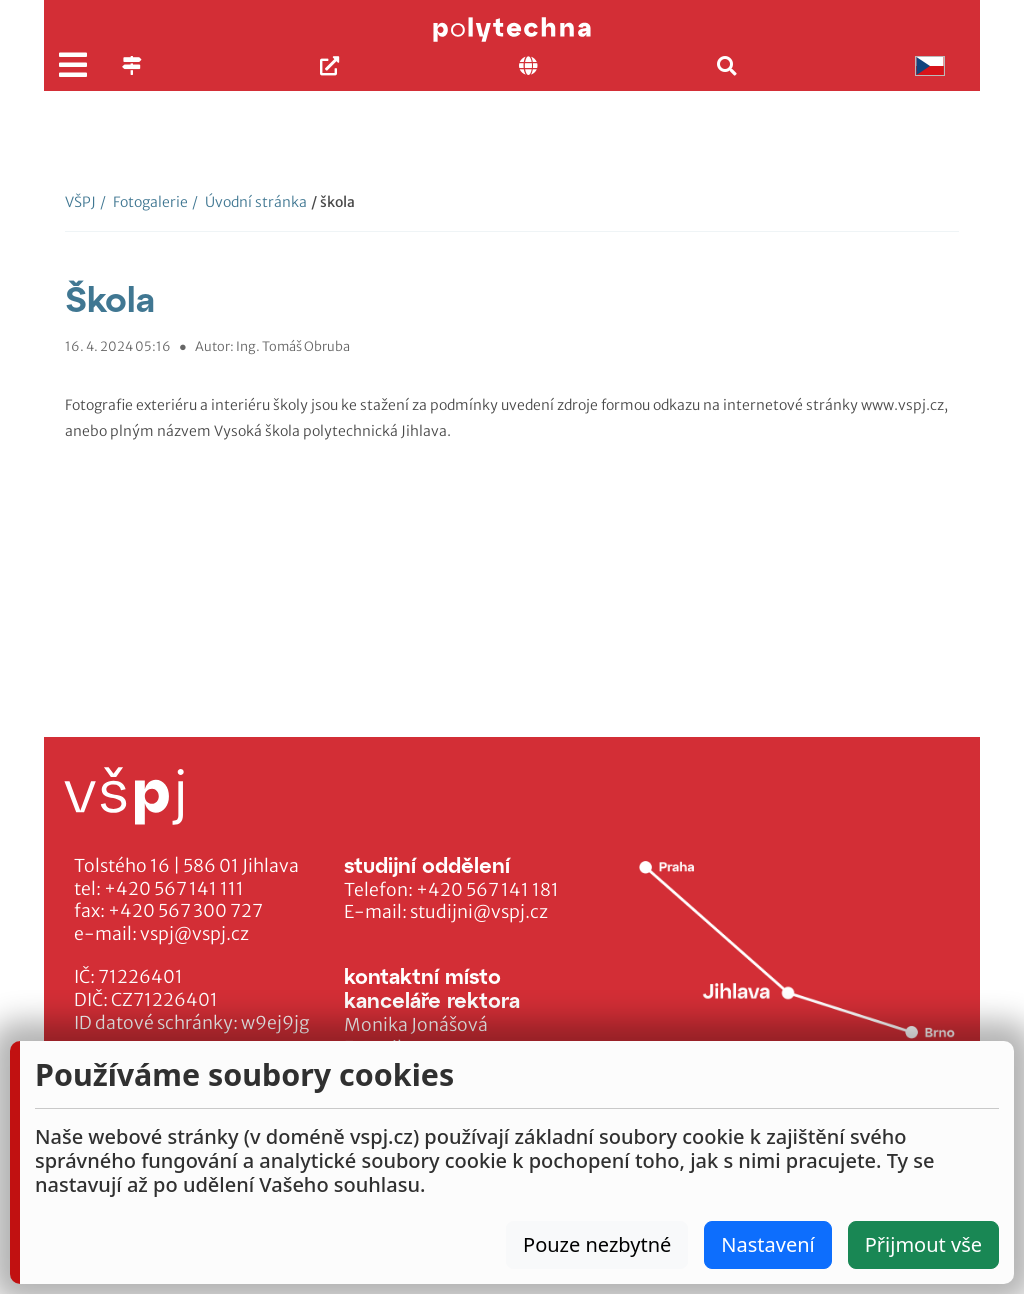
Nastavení (767, 1244)
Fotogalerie (144, 202)
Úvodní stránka (249, 202)
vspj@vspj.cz (194, 934)
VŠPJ (80, 202)
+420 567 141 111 (174, 889)
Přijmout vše (923, 1244)
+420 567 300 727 (185, 911)
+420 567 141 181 (487, 890)
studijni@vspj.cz (479, 912)
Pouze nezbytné (597, 1244)
